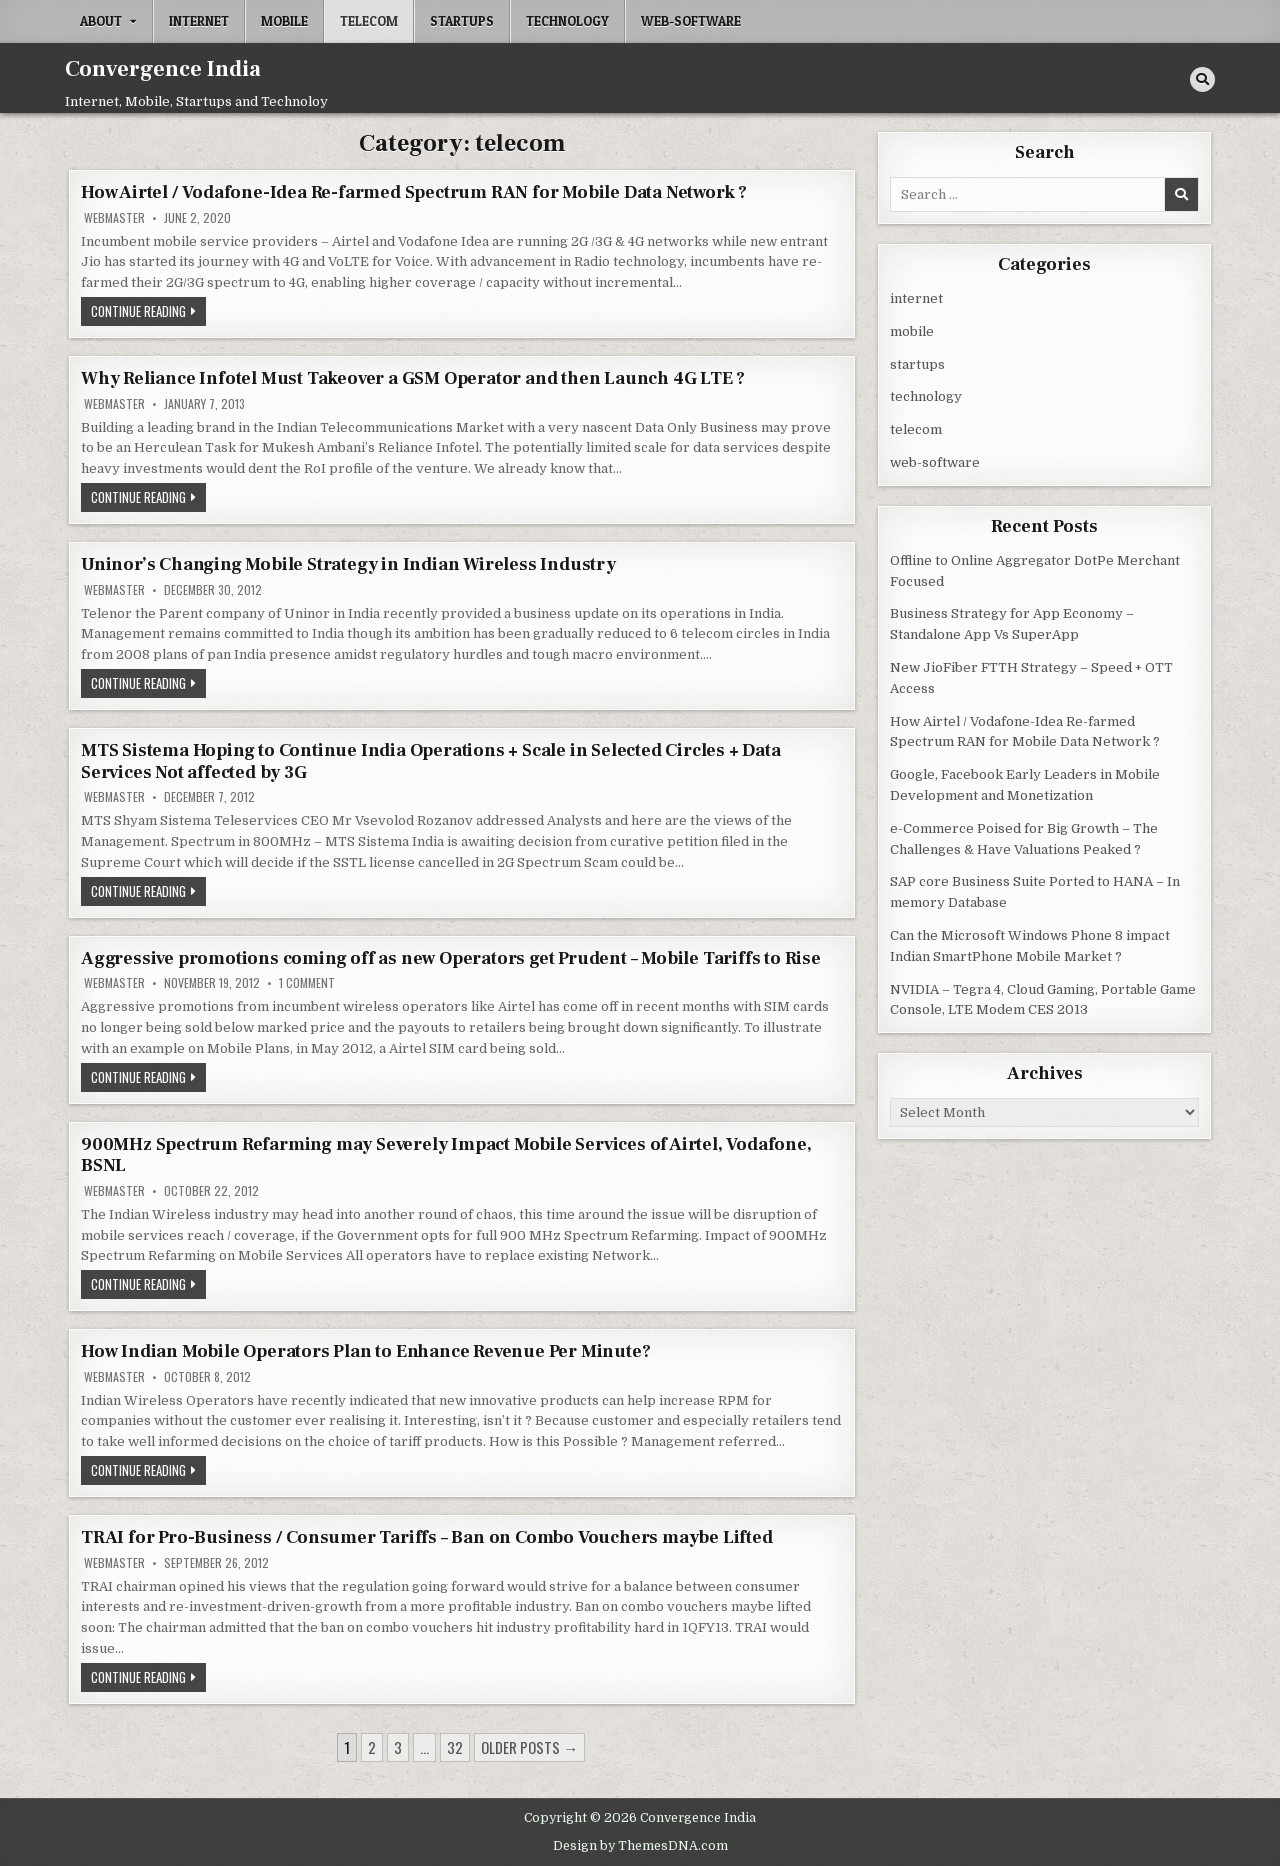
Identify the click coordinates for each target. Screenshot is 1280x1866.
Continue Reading (148, 313)
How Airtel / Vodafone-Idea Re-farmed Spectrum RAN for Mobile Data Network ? (414, 192)
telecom (369, 21)
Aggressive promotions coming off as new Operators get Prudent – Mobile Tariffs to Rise (451, 958)
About (101, 21)
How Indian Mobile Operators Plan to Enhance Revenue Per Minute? (365, 1351)
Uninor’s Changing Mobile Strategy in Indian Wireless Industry (348, 564)
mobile (284, 21)
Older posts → (529, 1747)
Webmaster (114, 218)
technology (567, 21)
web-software (691, 21)
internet (199, 21)
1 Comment (307, 983)
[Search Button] (1202, 79)
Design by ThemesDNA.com (640, 1846)
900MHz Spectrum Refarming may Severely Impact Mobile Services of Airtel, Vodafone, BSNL (446, 1155)
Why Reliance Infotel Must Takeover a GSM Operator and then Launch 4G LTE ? (413, 378)
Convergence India (163, 69)
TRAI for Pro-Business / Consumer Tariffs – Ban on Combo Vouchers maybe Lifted (427, 1537)
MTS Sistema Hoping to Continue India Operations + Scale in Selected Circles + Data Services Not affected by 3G (431, 761)
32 (455, 1747)
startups (462, 21)
